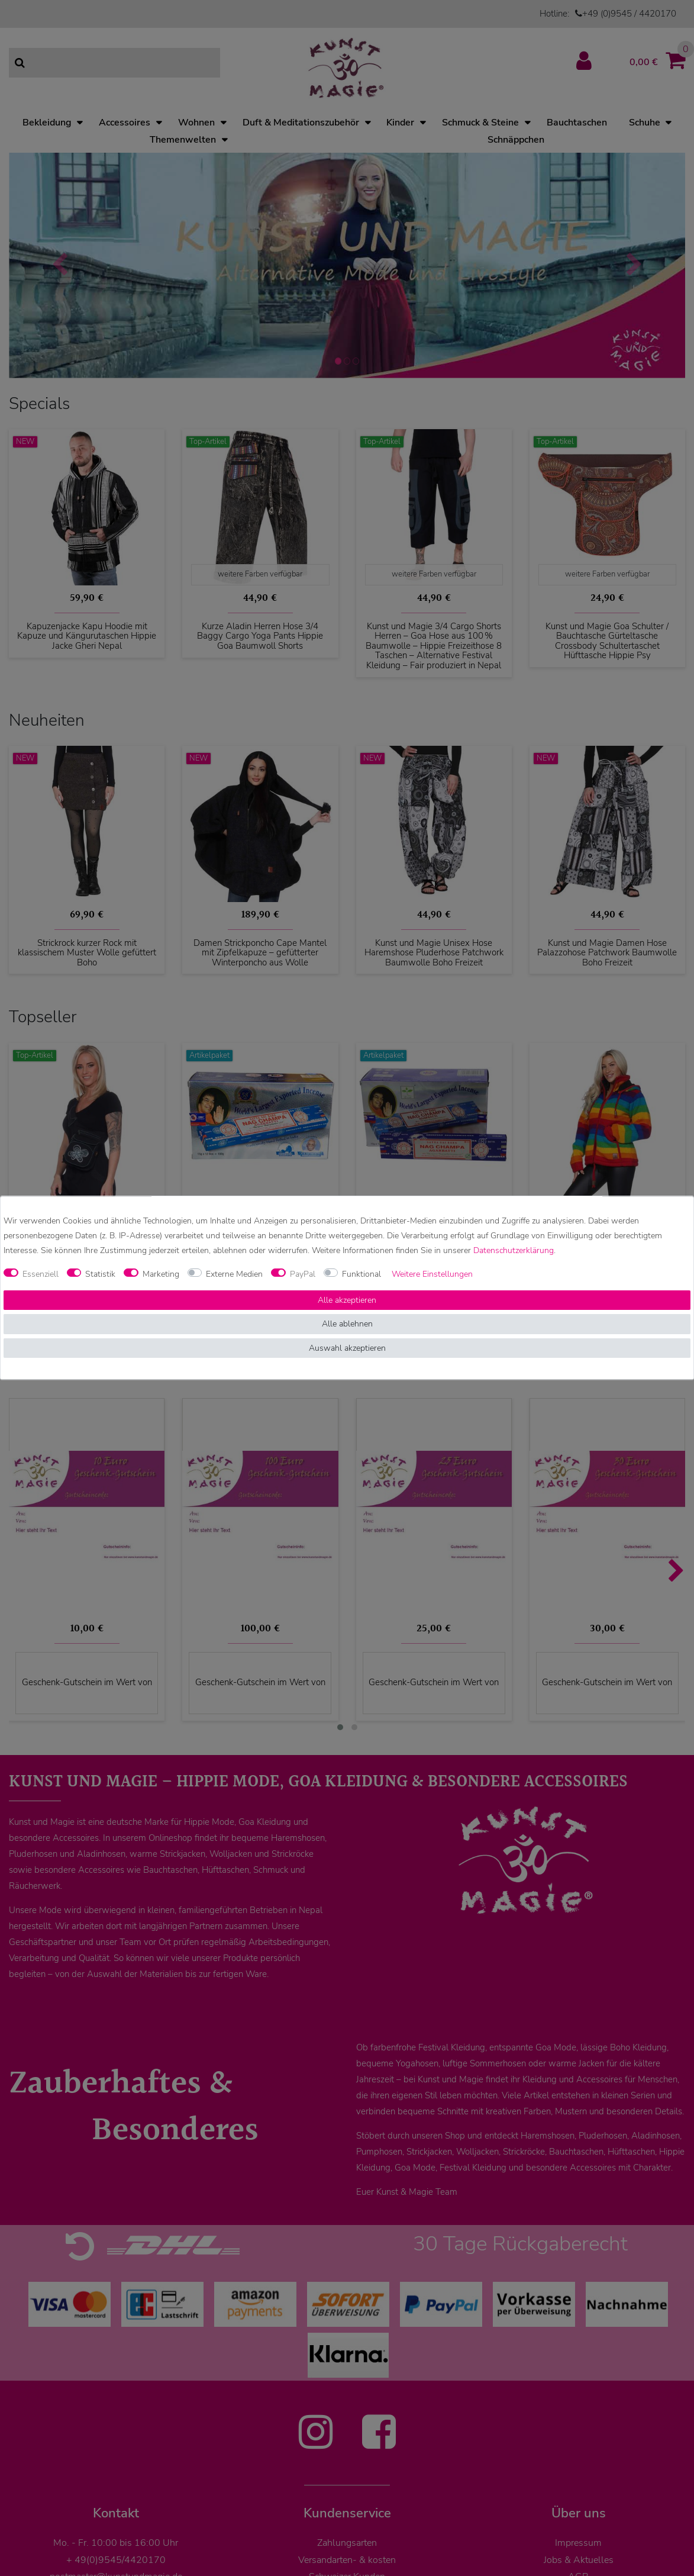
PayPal (302, 1274)
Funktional (361, 1274)
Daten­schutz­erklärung (513, 1251)
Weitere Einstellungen (432, 1274)
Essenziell (40, 1274)
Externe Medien (234, 1274)
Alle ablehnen (347, 1324)
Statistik (100, 1274)
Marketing (161, 1274)
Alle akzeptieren (347, 1300)
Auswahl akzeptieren (347, 1348)
